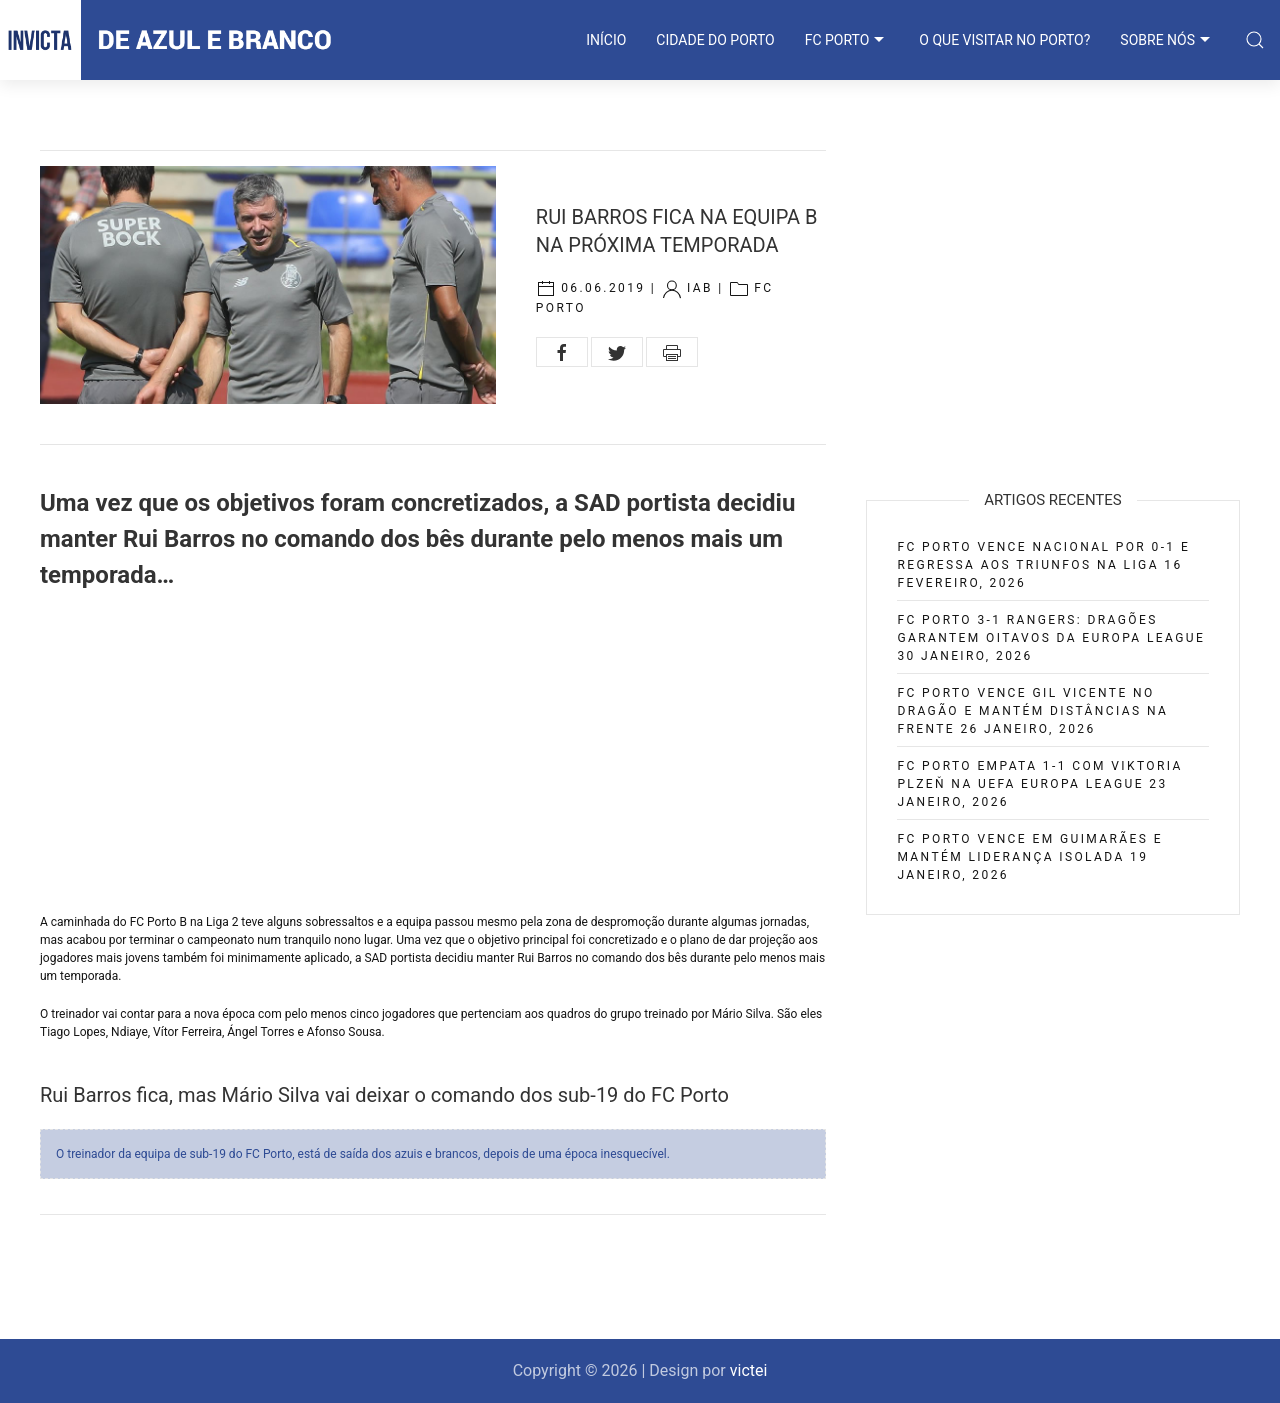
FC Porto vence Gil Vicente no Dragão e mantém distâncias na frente (1032, 711)
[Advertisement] (433, 753)
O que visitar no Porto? (1004, 40)
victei (749, 1370)
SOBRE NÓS (1167, 40)
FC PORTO (847, 40)
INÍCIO (606, 40)
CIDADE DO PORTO (715, 40)
